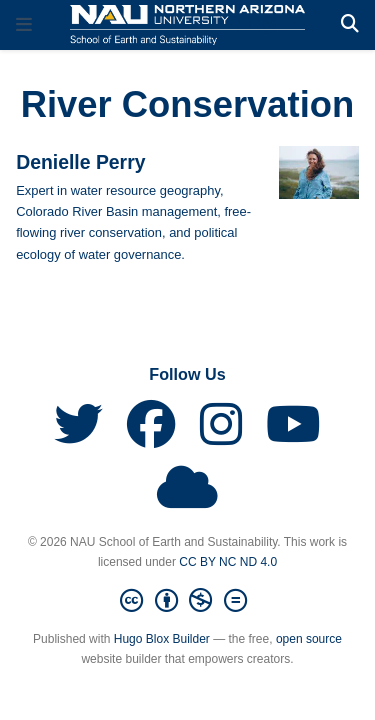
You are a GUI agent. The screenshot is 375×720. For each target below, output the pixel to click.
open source (309, 639)
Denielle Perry (80, 162)
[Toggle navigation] (24, 25)
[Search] (350, 24)
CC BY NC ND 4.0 (228, 562)
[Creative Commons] (187, 601)
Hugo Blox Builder (162, 639)
